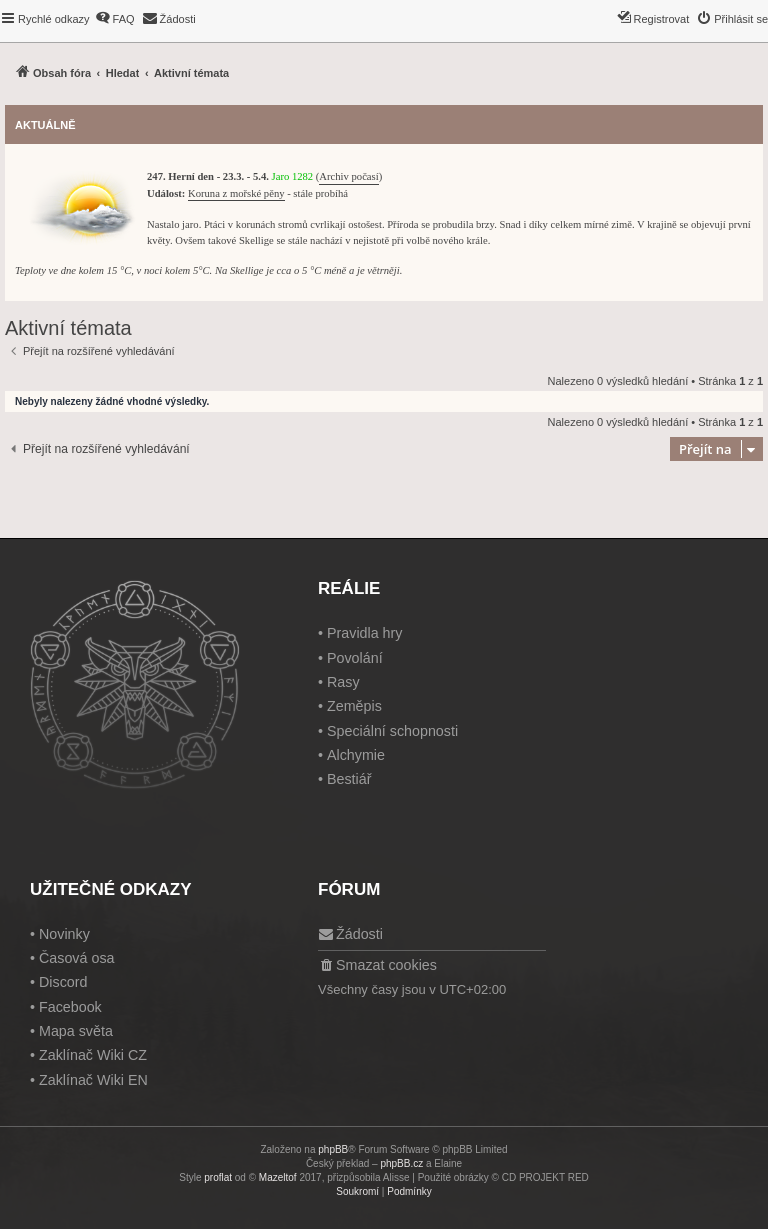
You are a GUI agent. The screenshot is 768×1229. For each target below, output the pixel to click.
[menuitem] (115, 19)
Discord (63, 982)
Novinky (64, 934)
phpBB (333, 1149)
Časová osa (77, 958)
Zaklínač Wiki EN (93, 1080)
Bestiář (349, 779)
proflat (218, 1177)
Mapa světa (76, 1031)
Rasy (343, 682)
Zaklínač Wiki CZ (93, 1055)
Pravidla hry (365, 633)
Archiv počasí (348, 176)
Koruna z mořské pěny (236, 193)
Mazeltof (278, 1177)
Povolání (355, 658)
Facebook (70, 1007)
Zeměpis (354, 706)
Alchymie (356, 755)
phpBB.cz (401, 1163)
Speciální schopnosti (392, 731)
